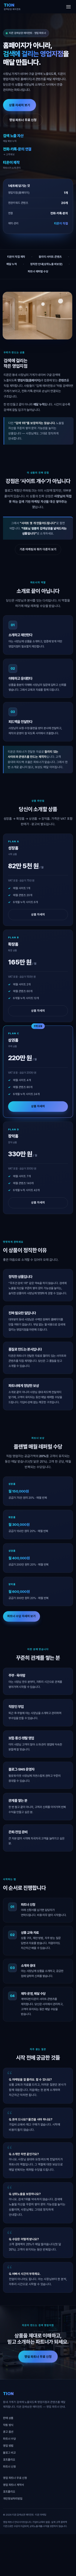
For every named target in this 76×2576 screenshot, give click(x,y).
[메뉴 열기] (68, 7)
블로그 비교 (9, 2452)
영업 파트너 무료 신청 (23, 120)
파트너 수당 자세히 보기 (22, 1622)
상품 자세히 (38, 920)
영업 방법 (8, 2445)
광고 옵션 (8, 2431)
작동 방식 (8, 2425)
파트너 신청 (9, 2466)
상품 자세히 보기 (19, 105)
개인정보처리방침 (12, 2498)
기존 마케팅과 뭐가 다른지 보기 (38, 555)
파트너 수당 (9, 2438)
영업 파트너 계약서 (13, 2485)
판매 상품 (8, 2418)
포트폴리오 (9, 2459)
